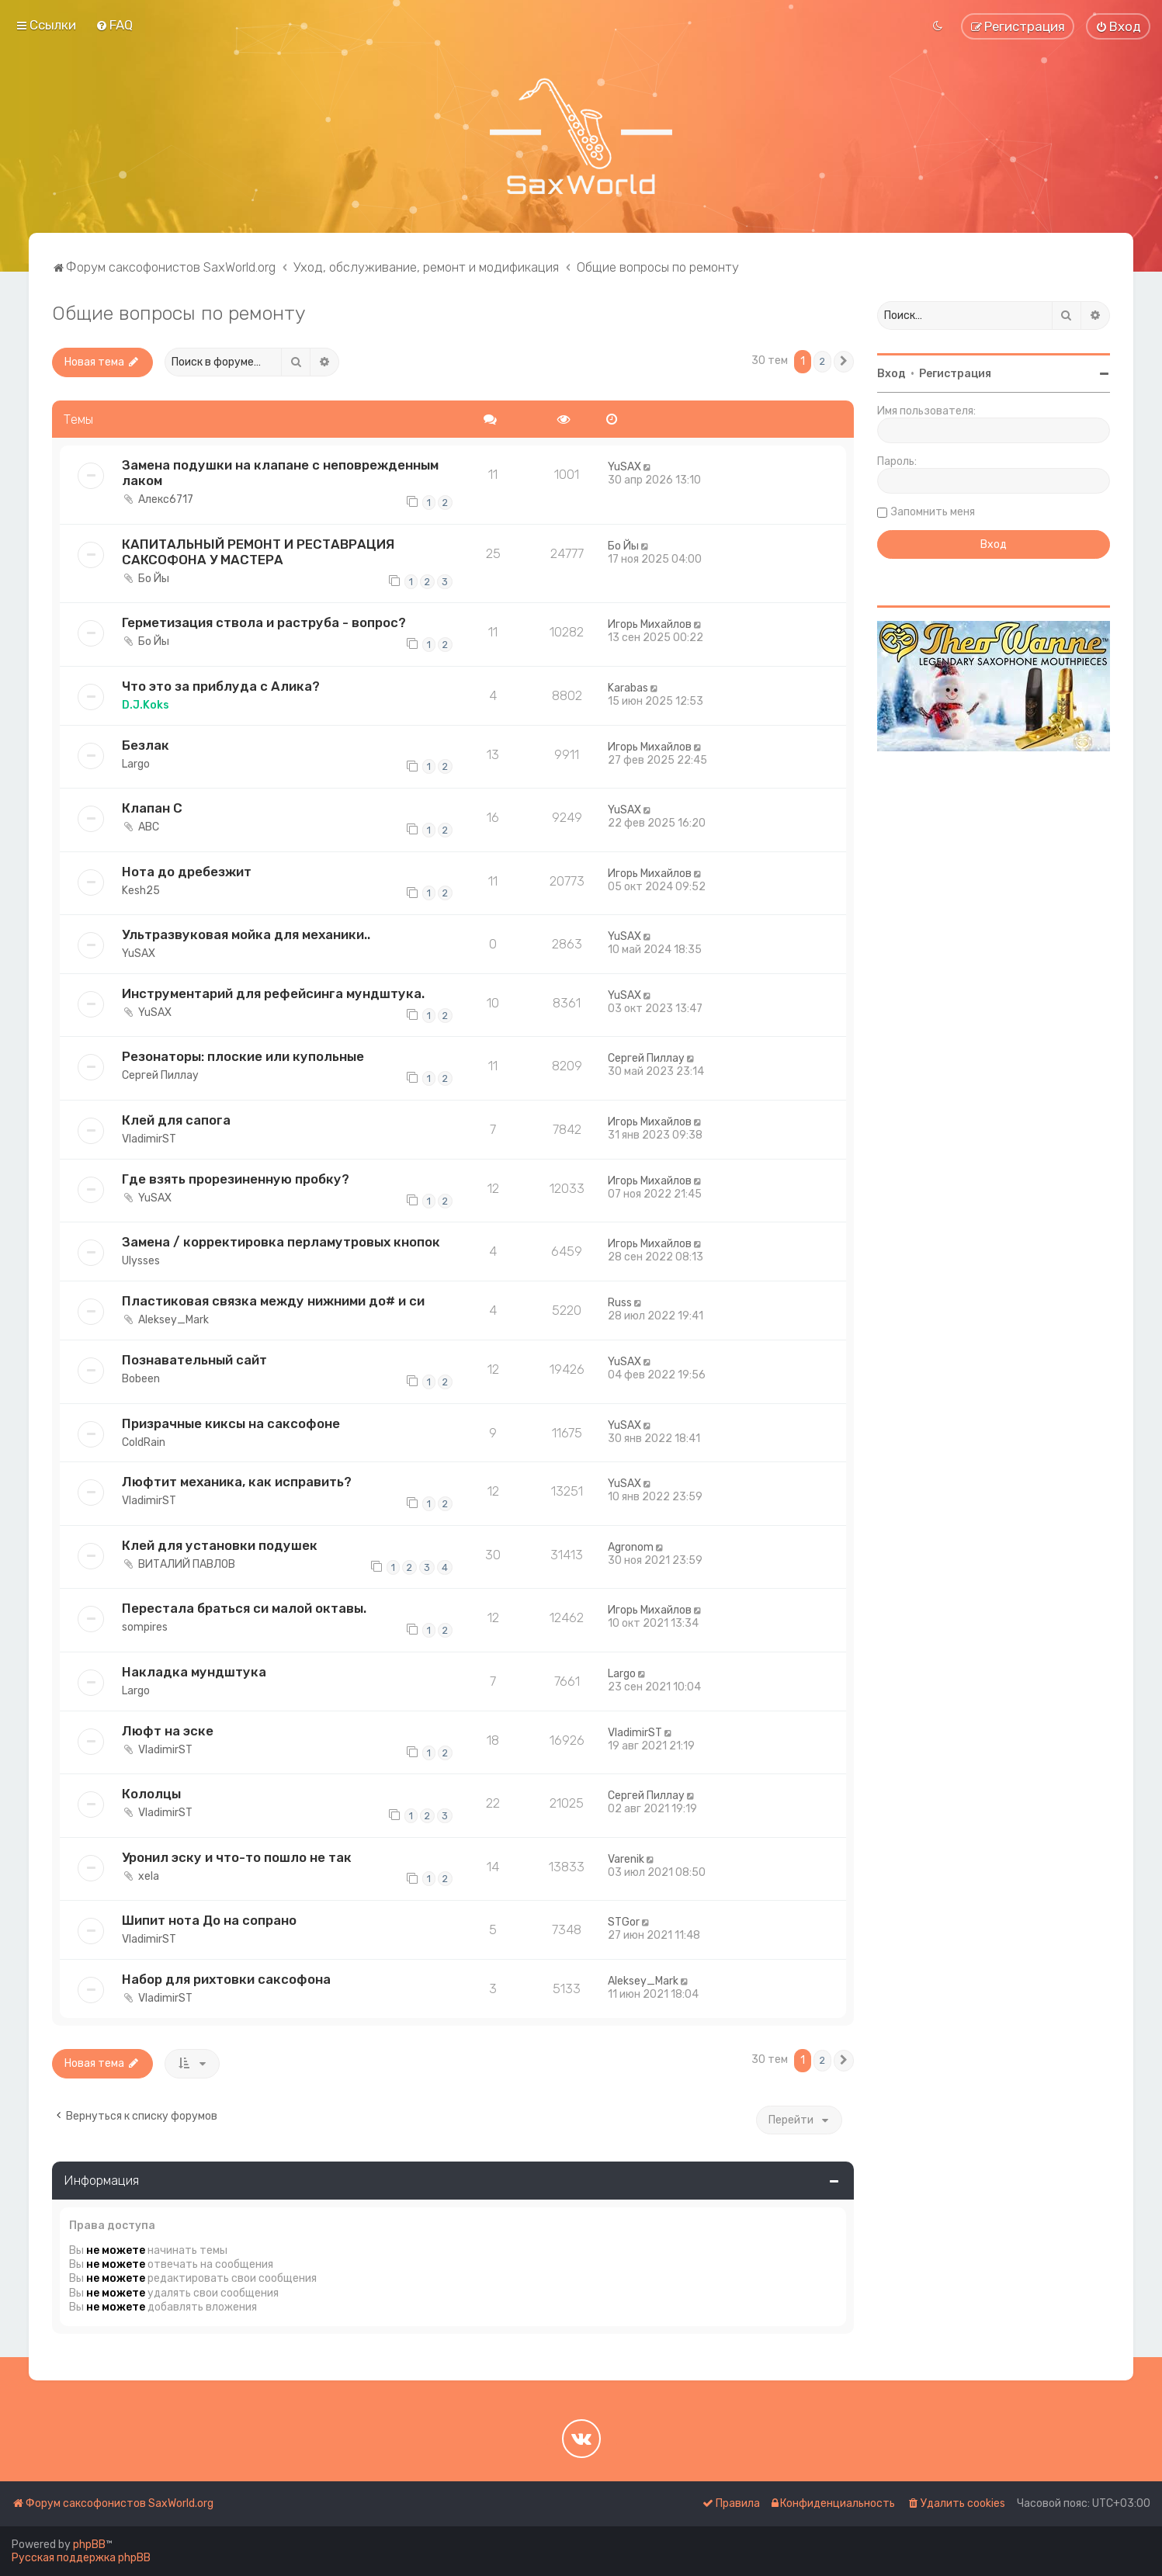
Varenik (626, 1859)
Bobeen (141, 1378)
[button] (844, 362)
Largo (136, 764)
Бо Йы (153, 578)
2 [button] (822, 361)
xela (148, 1876)
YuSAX (624, 466)
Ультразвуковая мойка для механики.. (246, 934)
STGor (624, 1922)
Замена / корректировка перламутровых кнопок (281, 1242)
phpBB (89, 2544)
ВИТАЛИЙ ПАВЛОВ (186, 1564)
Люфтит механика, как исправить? (237, 1481)
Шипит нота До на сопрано (209, 1920)
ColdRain (143, 1442)
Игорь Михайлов (650, 624)
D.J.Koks (145, 705)
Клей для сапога (176, 1120)
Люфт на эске (167, 1731)
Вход (891, 373)
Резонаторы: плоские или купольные (243, 1056)
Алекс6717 (165, 499)
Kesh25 (141, 890)
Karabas (628, 688)
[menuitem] (114, 24)
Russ (620, 1302)
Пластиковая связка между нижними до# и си (273, 1301)
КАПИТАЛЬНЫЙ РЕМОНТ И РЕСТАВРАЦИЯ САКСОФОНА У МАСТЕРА (258, 551)
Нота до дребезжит (186, 871)
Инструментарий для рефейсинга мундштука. (273, 993)
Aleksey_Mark (173, 1319)
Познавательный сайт (194, 1360)
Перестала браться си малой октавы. (244, 1608)
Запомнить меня (933, 511)
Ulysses (141, 1260)
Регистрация (955, 373)
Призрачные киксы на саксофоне (231, 1423)
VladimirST (149, 1139)
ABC (148, 827)
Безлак (145, 745)
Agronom (631, 1547)
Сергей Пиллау (160, 1075)
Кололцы (151, 1793)
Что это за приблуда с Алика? (221, 686)
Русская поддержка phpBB (81, 2557)
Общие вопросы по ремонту (178, 312)
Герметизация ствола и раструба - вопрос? (264, 622)
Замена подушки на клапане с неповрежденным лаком (280, 472)
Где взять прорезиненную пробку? (235, 1179)
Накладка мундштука (194, 1672)
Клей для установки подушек (219, 1545)
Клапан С (152, 808)
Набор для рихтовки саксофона (226, 1979)
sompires (145, 1627)
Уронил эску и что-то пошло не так (237, 1857)
